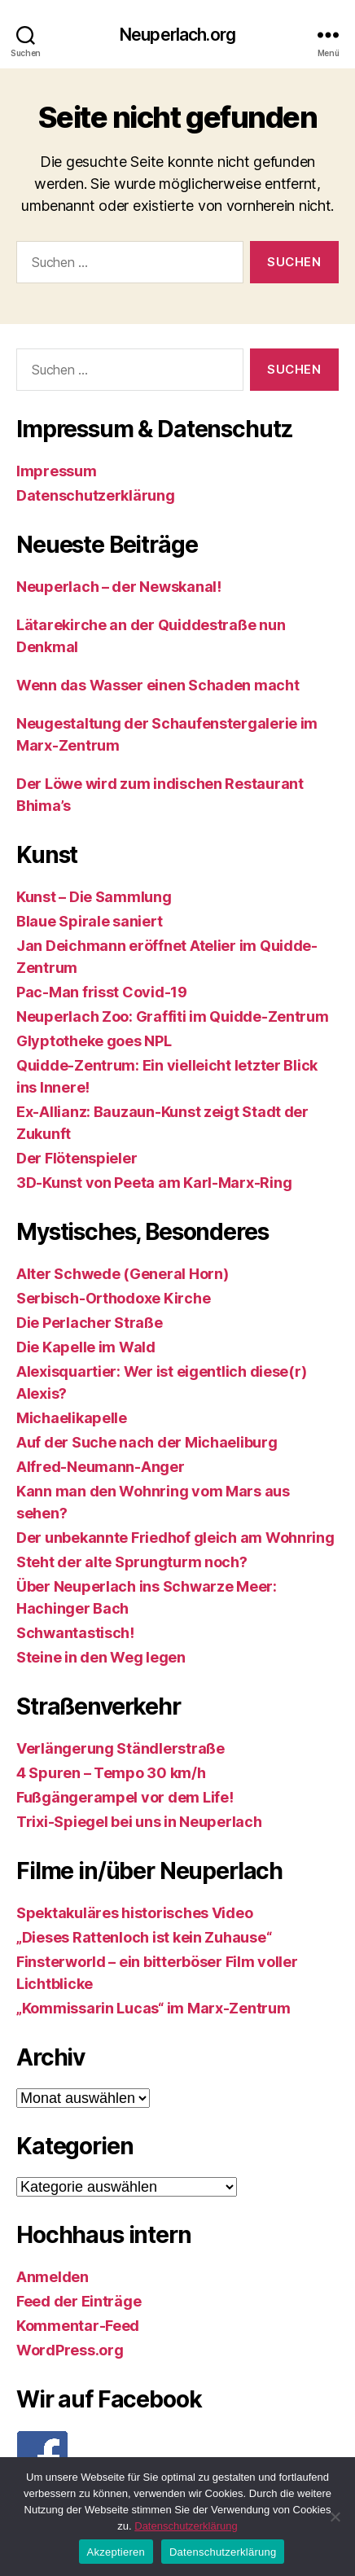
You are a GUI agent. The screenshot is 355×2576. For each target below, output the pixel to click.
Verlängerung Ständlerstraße (120, 1748)
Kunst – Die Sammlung (94, 896)
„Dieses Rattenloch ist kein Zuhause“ (143, 1937)
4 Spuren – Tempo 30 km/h (111, 1772)
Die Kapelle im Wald (86, 1347)
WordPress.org (70, 2350)
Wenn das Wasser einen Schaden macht (158, 685)
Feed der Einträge (78, 2301)
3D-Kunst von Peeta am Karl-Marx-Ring (153, 1182)
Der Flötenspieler (76, 1158)
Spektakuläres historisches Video (134, 1912)
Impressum (56, 471)
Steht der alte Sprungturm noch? (132, 1562)
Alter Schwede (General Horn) (122, 1273)
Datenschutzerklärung (95, 495)
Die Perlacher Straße (89, 1322)
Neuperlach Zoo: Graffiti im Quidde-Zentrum (172, 1016)
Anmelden (52, 2276)
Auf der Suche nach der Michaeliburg (147, 1442)
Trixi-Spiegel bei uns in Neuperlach (139, 1821)
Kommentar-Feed (77, 2325)
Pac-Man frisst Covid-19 (101, 992)
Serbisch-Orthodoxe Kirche (113, 1298)
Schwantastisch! (75, 1632)
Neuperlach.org (177, 34)
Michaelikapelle (71, 1417)
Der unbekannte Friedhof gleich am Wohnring (175, 1537)
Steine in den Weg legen (101, 1657)
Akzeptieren (116, 2552)
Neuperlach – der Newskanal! (118, 586)
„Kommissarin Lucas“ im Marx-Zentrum (153, 2008)
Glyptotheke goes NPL (94, 1040)
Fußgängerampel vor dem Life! (124, 1797)
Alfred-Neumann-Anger (100, 1466)
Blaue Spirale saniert (89, 921)
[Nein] (335, 2516)
